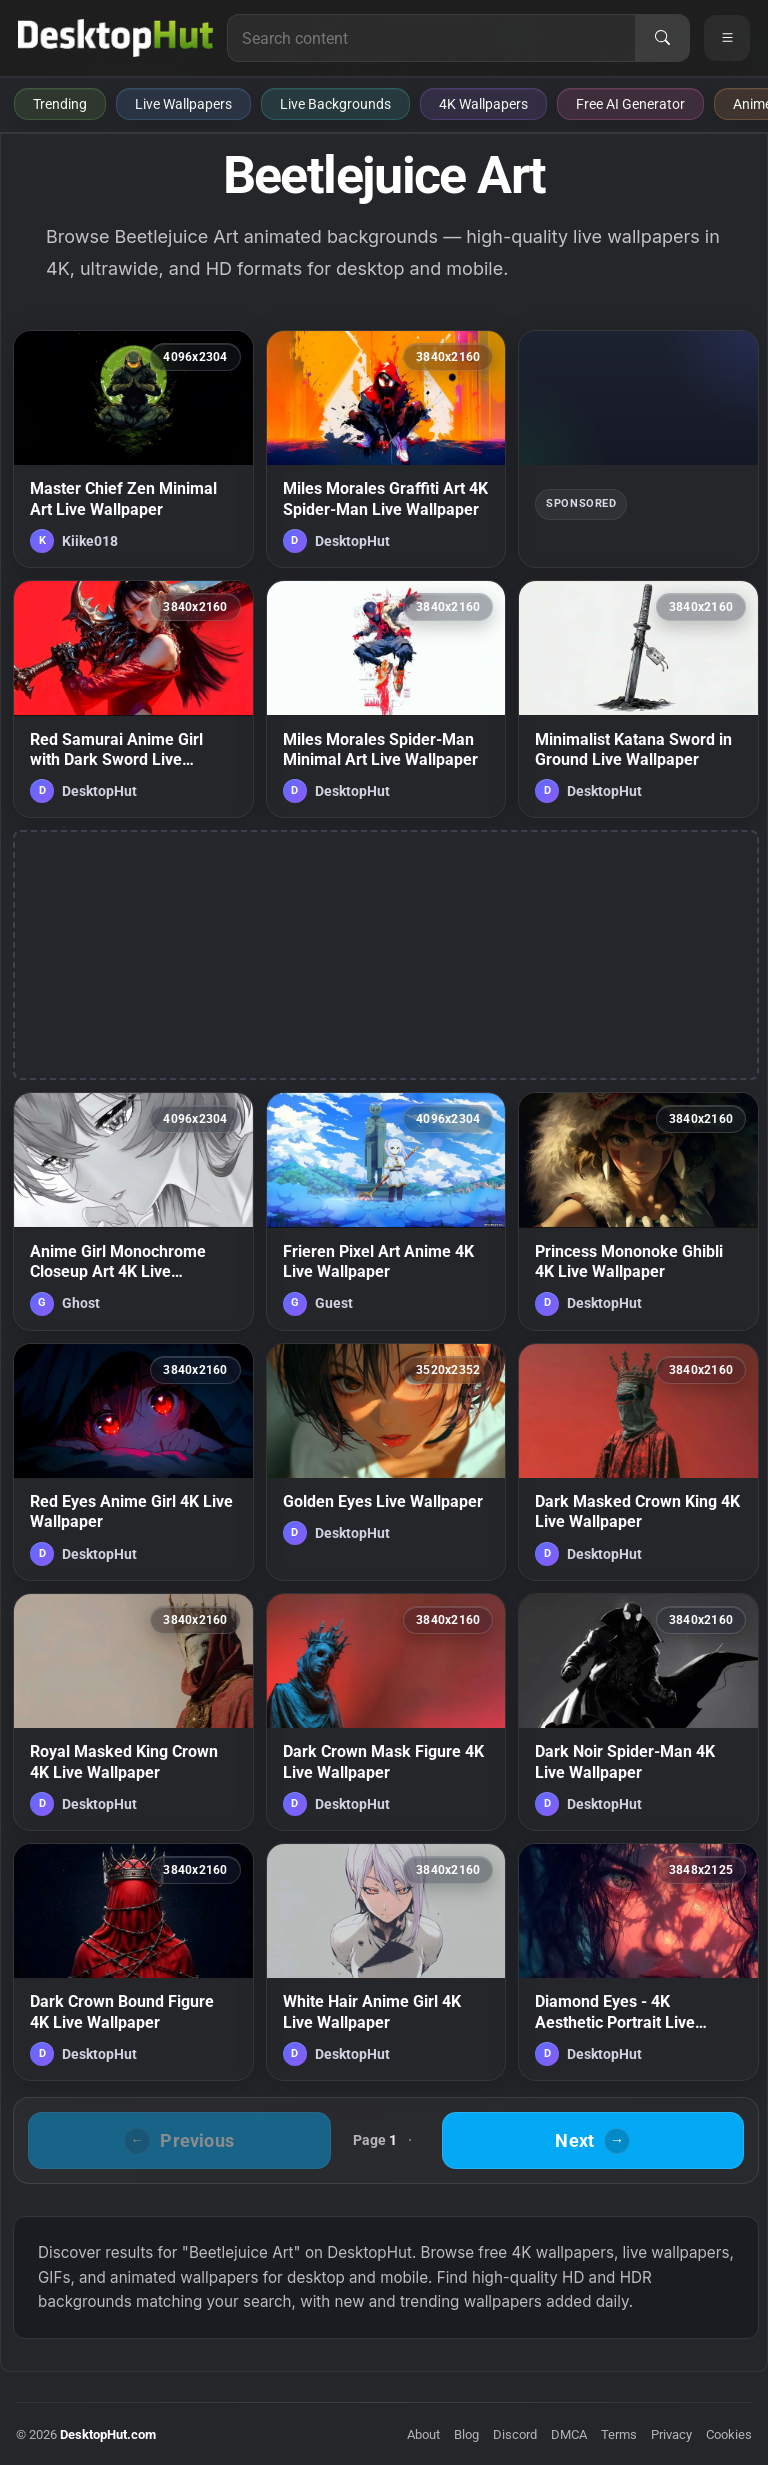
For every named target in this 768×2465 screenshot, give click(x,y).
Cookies (729, 2434)
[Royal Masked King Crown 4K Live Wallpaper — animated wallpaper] (133, 1712)
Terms (619, 2434)
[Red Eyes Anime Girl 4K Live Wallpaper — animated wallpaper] (133, 1462)
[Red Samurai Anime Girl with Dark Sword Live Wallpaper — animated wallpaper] (133, 699)
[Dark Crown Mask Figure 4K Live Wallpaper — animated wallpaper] (386, 1712)
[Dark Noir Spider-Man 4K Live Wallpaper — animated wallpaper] (638, 1712)
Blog (466, 2434)
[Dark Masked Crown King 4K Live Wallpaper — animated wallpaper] (638, 1462)
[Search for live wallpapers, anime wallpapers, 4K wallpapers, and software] (431, 38)
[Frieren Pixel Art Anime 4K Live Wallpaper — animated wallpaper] (386, 1211)
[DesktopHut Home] (115, 38)
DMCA (569, 2434)
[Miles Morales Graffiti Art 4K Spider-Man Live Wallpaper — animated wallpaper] (386, 449)
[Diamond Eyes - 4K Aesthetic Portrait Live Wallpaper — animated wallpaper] (638, 1962)
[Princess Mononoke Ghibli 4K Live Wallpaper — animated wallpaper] (638, 1211)
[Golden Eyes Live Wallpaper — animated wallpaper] (386, 1462)
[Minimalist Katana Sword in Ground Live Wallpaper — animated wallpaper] (638, 699)
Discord (515, 2434)
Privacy (671, 2434)
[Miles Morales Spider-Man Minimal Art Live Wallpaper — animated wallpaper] (386, 699)
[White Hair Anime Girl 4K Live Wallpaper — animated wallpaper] (386, 1962)
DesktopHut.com (108, 2434)
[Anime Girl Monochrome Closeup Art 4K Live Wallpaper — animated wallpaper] (133, 1211)
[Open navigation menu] (727, 38)
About (423, 2434)
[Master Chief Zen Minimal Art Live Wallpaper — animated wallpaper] (133, 449)
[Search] (662, 38)
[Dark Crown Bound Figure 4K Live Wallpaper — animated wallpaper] (133, 1962)
